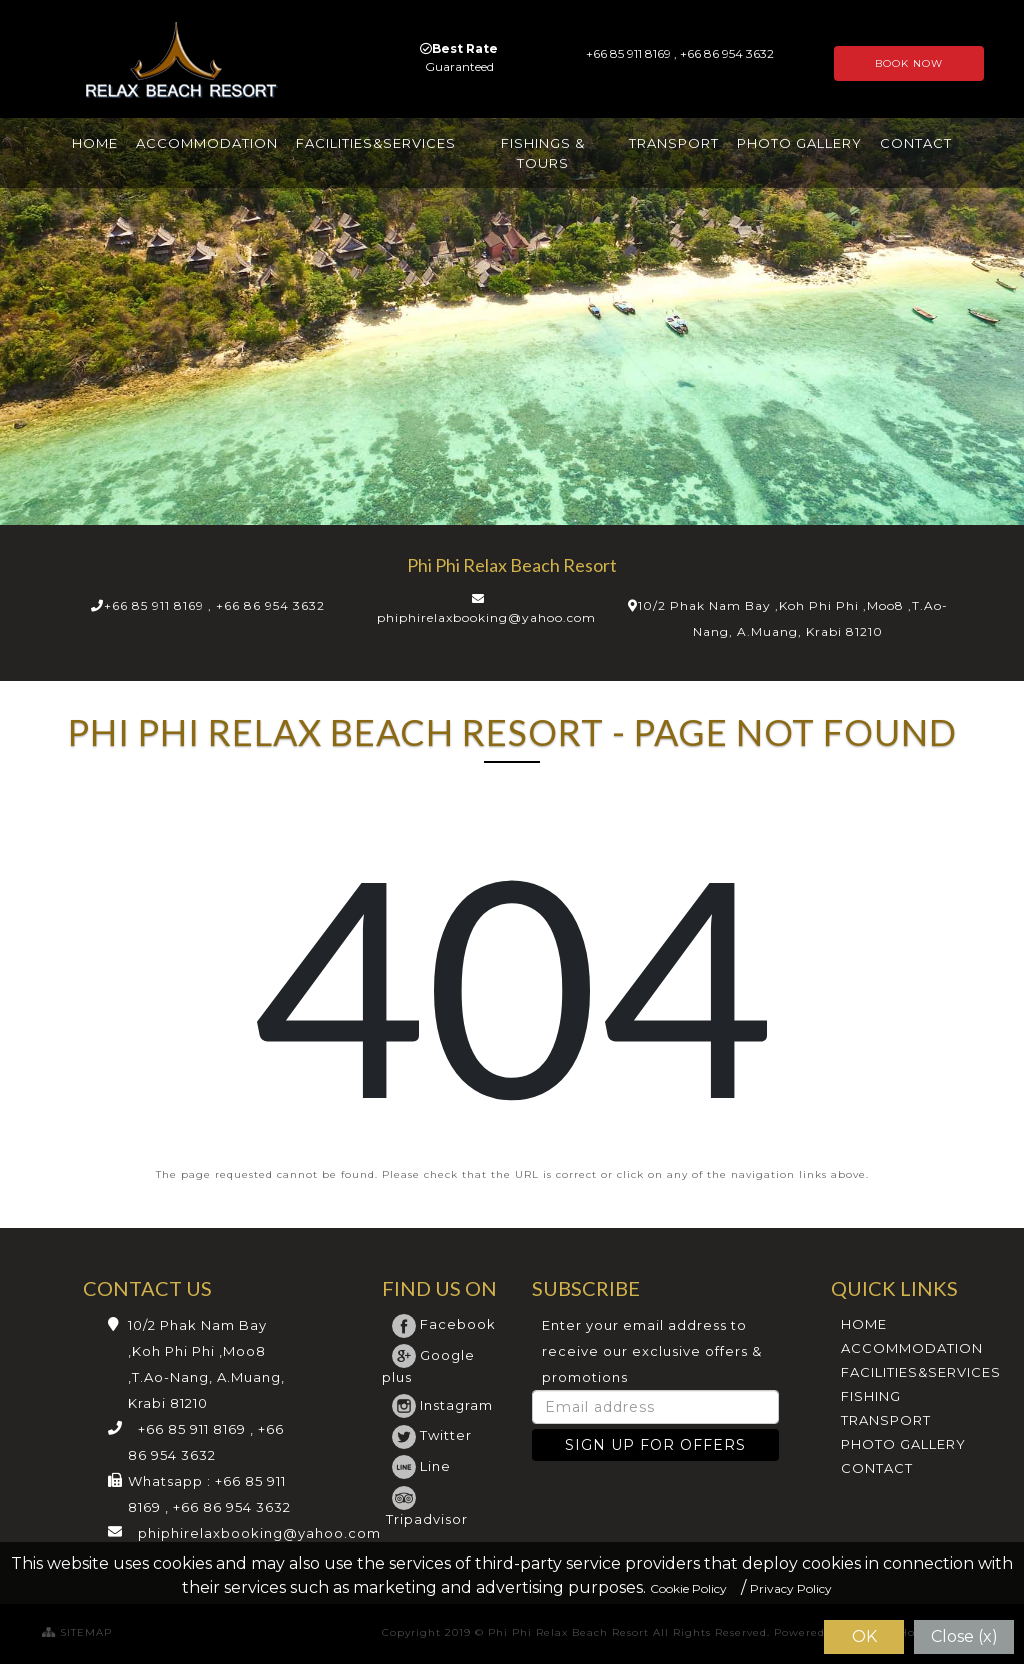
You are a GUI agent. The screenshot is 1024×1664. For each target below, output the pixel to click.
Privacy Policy (791, 1588)
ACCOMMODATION (207, 143)
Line (421, 1466)
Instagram (442, 1405)
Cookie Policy (688, 1588)
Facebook (444, 1324)
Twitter (432, 1435)
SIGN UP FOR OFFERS (655, 1445)
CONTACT (916, 143)
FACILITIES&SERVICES (376, 143)
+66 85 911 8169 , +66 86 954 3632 (214, 605)
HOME (95, 143)
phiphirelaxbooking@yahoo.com (486, 617)
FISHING (871, 1396)
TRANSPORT (674, 143)
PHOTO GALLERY (799, 143)
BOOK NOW (909, 63)
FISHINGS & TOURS (543, 153)
